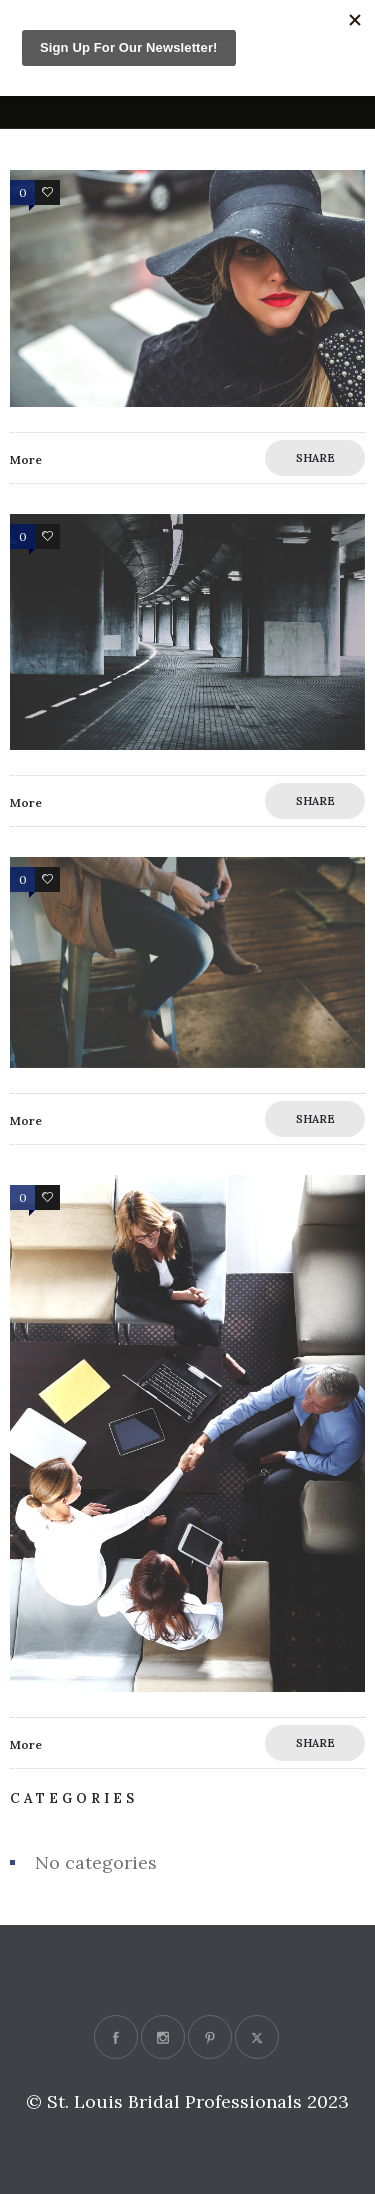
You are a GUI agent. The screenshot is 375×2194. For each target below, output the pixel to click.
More (26, 459)
